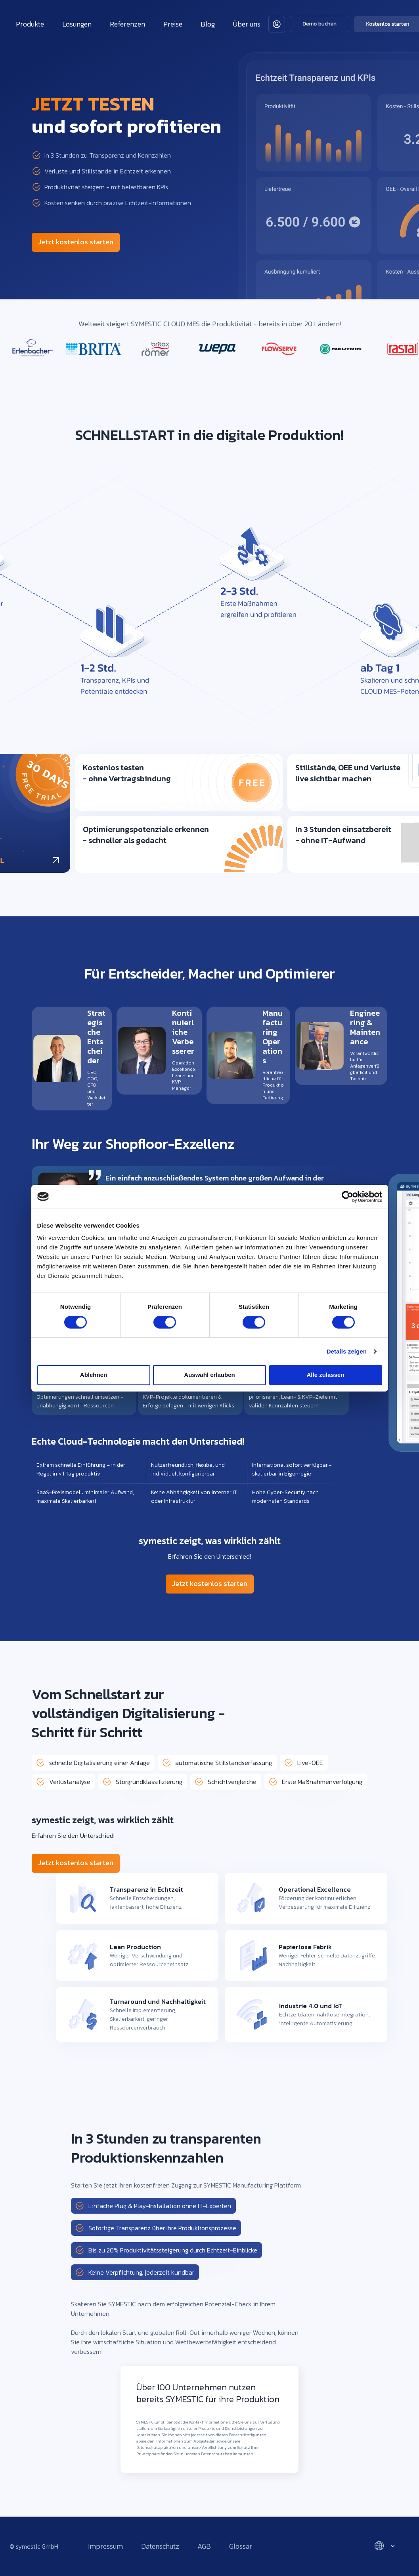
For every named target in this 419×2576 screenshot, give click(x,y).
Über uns (246, 24)
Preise (172, 24)
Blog (208, 24)
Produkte (30, 24)
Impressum (105, 2546)
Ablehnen (93, 1374)
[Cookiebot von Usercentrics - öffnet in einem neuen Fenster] (347, 1196)
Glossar (240, 2546)
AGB (204, 2546)
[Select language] (384, 2546)
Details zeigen (347, 1351)
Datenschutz (160, 2546)
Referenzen (127, 24)
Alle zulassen (325, 1374)
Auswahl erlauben (209, 1374)
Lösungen (77, 24)
